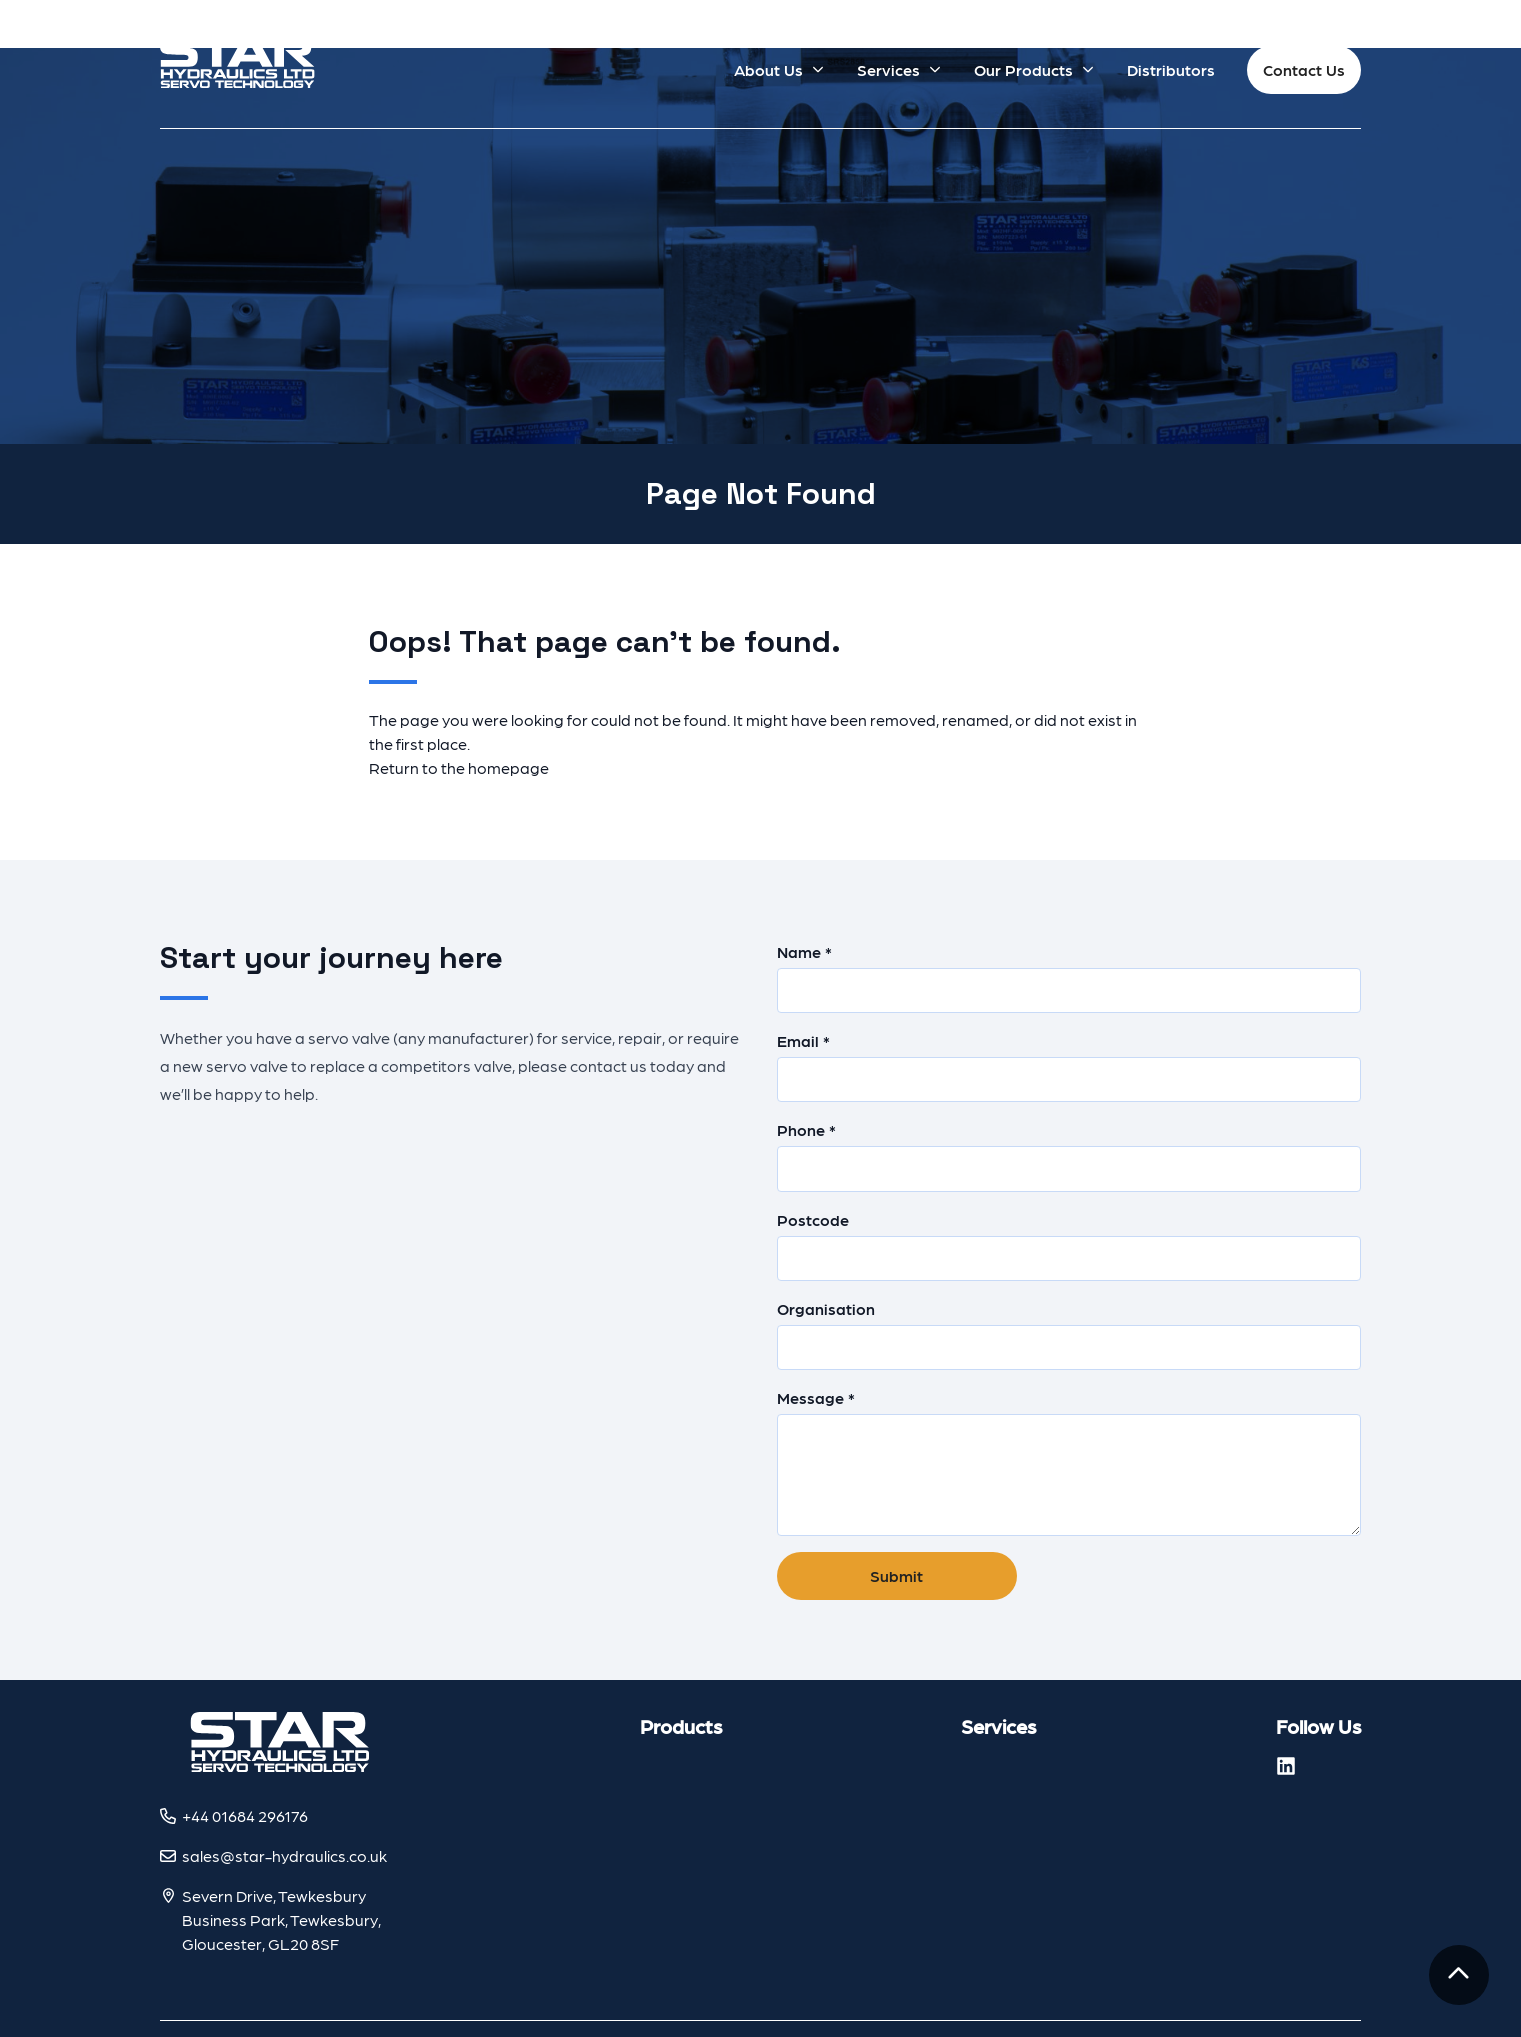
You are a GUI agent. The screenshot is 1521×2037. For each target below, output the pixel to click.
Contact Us (1304, 69)
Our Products (1023, 69)
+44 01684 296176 (245, 1815)
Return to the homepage (459, 767)
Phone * (1069, 1155)
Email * (1069, 1066)
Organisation (1069, 1334)
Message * (1069, 1462)
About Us (768, 69)
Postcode (1069, 1245)
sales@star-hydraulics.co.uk (284, 1855)
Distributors (1171, 69)
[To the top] (1459, 1975)
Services (888, 69)
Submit (896, 1575)
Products (681, 1726)
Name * (1069, 977)
